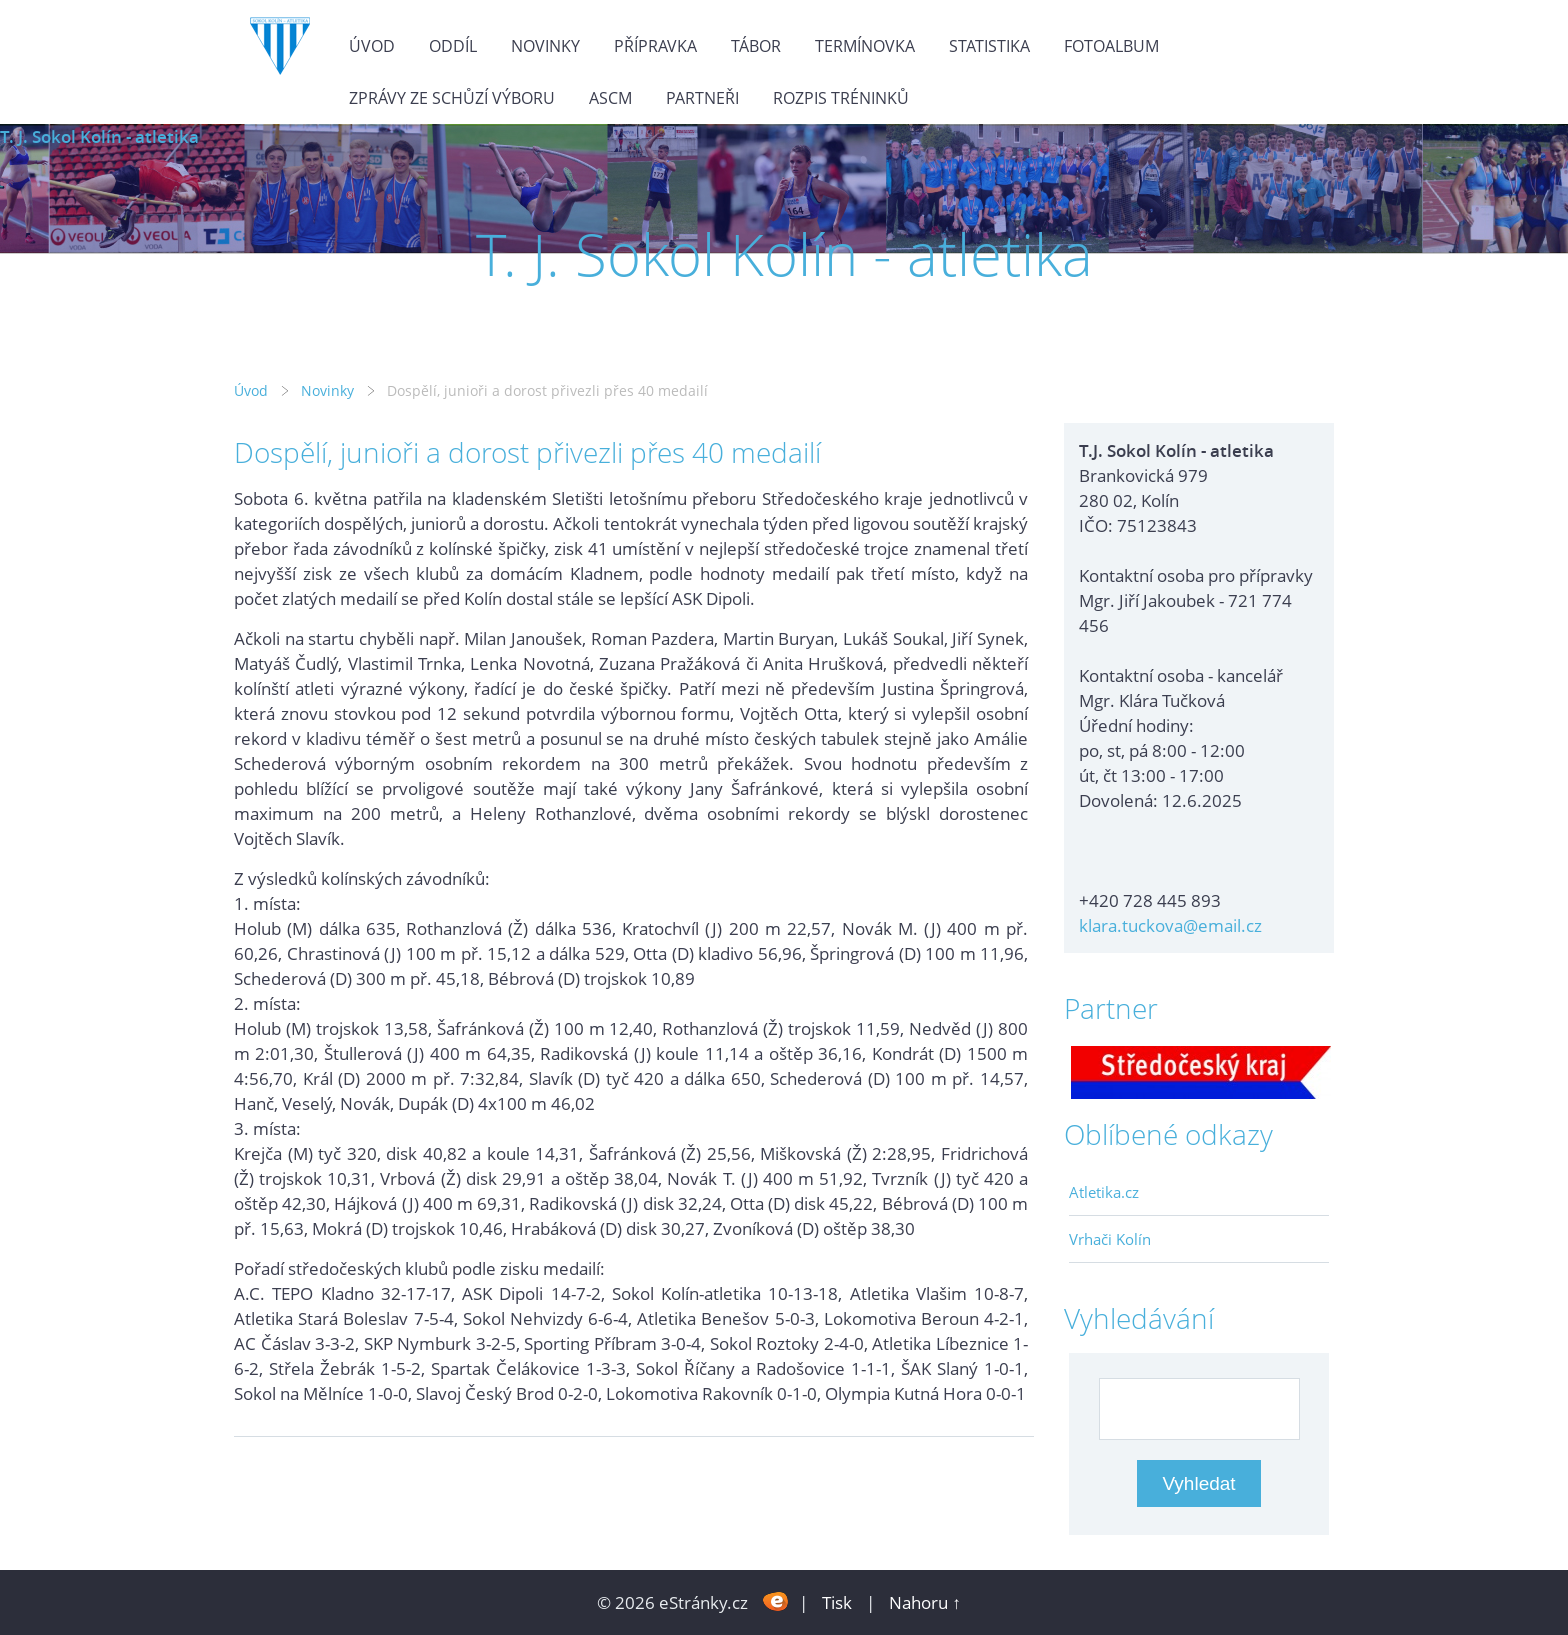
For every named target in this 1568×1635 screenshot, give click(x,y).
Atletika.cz (1104, 1192)
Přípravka (655, 46)
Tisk (837, 1602)
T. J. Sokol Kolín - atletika (99, 136)
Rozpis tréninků (841, 98)
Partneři (702, 98)
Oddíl (453, 46)
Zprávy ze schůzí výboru (452, 98)
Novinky (545, 46)
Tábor (756, 46)
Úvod (372, 46)
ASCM (610, 98)
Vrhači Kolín (1110, 1239)
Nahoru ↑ (925, 1602)
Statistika (989, 46)
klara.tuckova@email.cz (1170, 925)
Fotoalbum (1111, 46)
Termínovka (865, 46)
